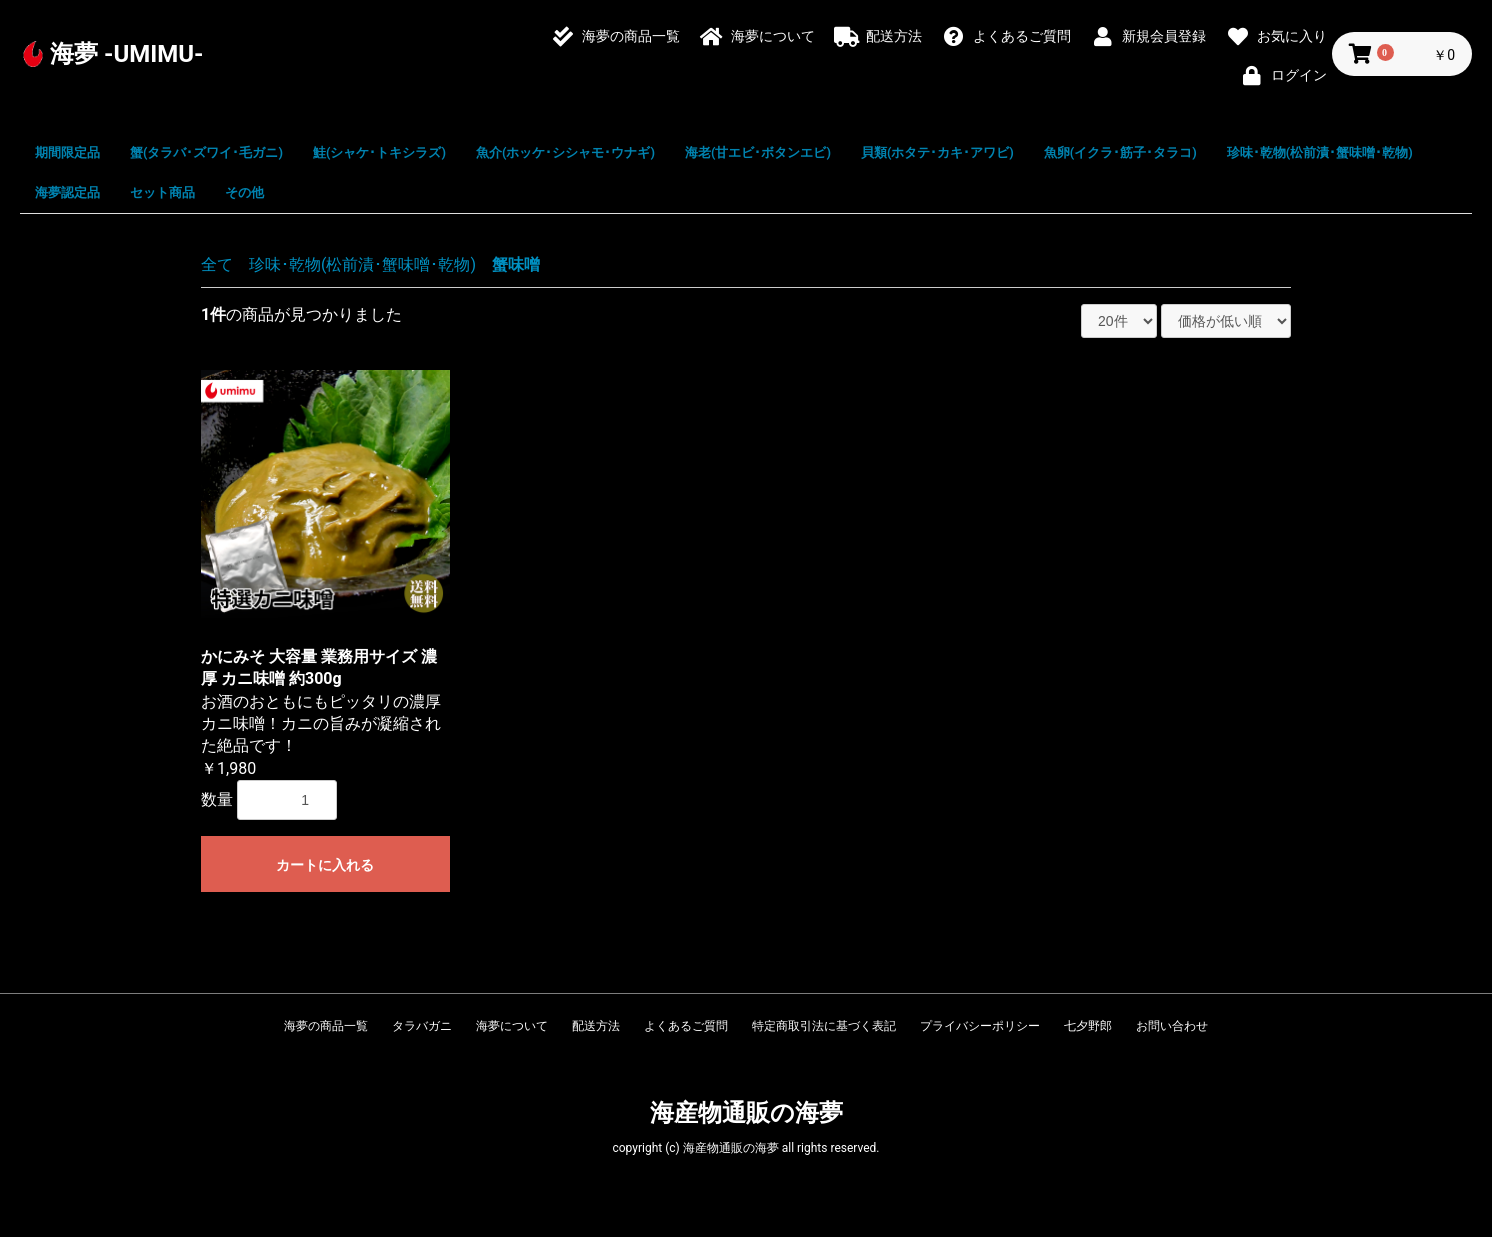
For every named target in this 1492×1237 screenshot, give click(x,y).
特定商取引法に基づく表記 (824, 1026)
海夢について (512, 1026)
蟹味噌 (516, 264)
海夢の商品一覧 (326, 1026)
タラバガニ (422, 1026)
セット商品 (162, 192)
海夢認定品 (67, 192)
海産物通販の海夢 (746, 1113)
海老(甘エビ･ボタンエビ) (758, 152)
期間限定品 (67, 152)
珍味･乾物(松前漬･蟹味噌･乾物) (1320, 152)
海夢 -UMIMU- (127, 54)
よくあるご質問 (686, 1026)
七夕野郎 (1088, 1026)
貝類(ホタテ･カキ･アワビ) (937, 152)
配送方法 (596, 1026)
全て (217, 264)
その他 (244, 192)
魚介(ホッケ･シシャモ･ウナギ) (565, 152)
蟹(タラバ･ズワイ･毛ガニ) (206, 152)
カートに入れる (325, 865)
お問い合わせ (1172, 1026)
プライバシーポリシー (980, 1026)
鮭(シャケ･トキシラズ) (379, 152)
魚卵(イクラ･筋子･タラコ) (1120, 152)
